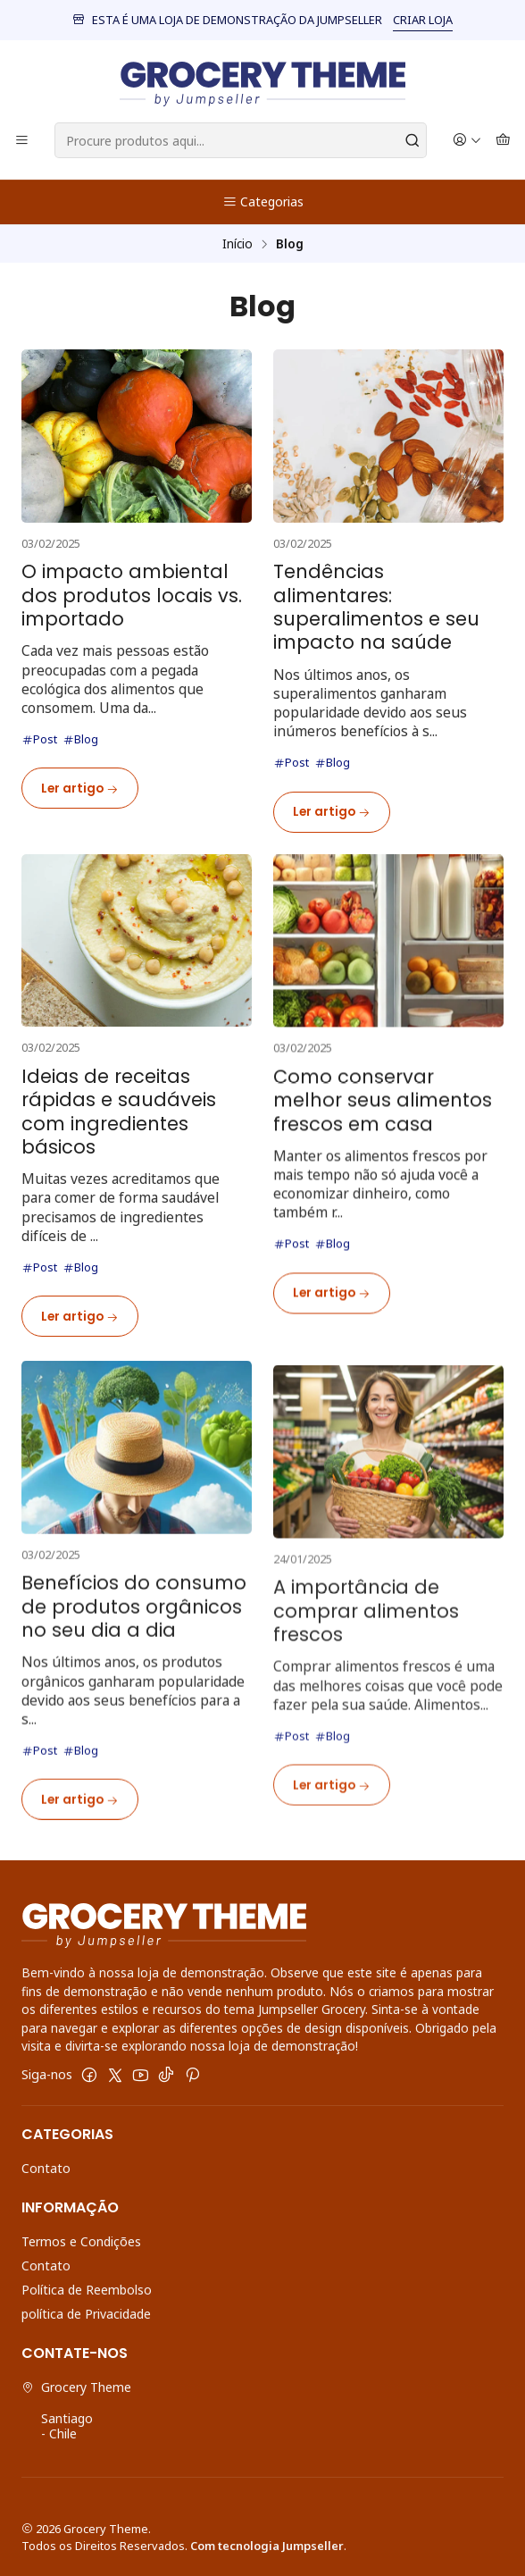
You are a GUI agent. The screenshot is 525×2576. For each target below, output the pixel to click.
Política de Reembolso (86, 2289)
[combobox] (240, 140)
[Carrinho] (503, 141)
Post (39, 739)
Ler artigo (80, 788)
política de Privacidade (86, 2313)
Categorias (263, 201)
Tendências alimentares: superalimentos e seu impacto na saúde (376, 607)
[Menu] (22, 141)
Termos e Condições (81, 2241)
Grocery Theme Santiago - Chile (76, 2411)
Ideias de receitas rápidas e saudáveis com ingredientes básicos (118, 1173)
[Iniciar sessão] (467, 141)
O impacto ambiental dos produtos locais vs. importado (131, 595)
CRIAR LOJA (423, 20)
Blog (80, 739)
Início (237, 244)
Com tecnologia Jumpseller (267, 2546)
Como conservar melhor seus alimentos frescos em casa (382, 1183)
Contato (46, 2168)
